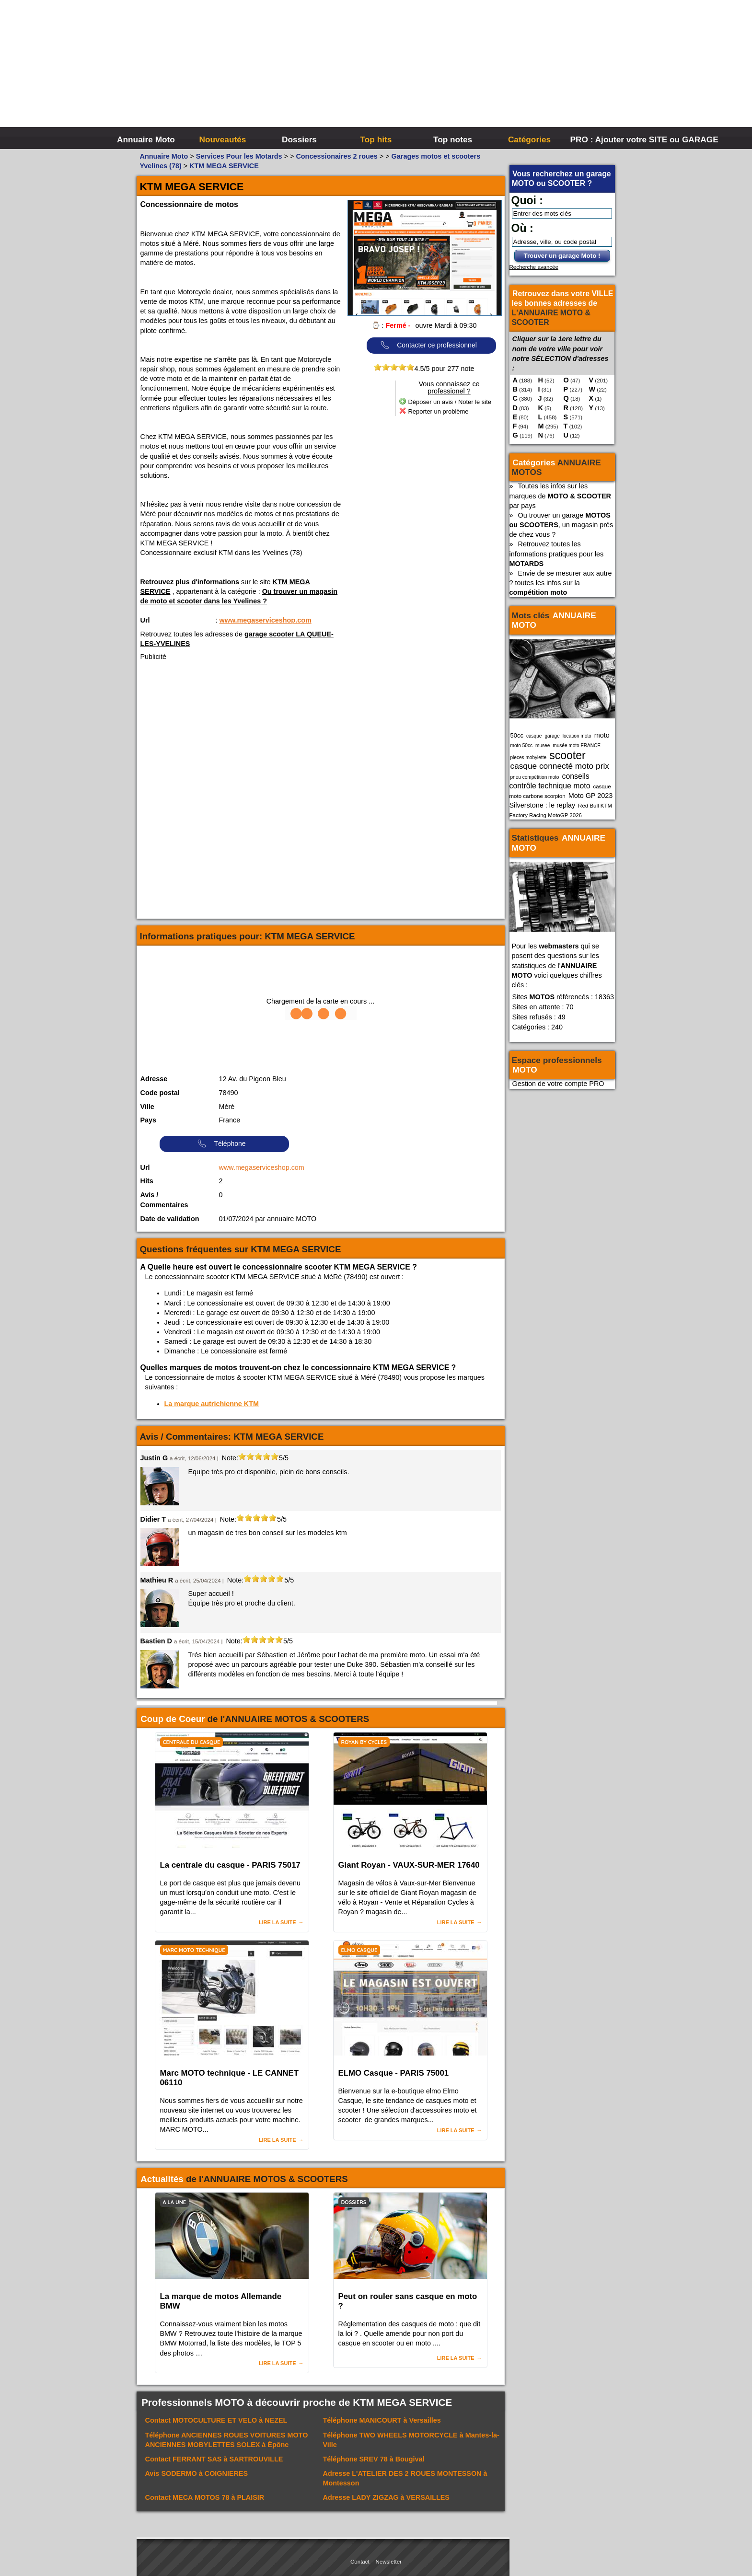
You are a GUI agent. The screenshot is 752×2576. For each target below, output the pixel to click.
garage (551, 736)
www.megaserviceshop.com (266, 620)
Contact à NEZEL (216, 2420)
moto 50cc (521, 745)
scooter (567, 755)
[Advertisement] (520, 72)
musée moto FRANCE (577, 745)
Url (145, 620)
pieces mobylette (528, 757)
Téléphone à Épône (226, 2440)
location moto (577, 736)
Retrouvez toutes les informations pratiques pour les (556, 553)
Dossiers (299, 139)
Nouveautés (222, 139)
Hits (146, 1181)
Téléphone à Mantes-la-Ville (411, 2440)
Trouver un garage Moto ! (562, 255)
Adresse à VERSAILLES (386, 2497)
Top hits (376, 139)
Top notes (452, 139)
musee (542, 745)
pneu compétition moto (534, 777)
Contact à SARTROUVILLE (214, 2459)
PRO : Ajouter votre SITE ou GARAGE (607, 139)
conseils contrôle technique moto (549, 781)
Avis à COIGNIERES (196, 2473)
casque (534, 736)
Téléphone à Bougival (374, 2459)
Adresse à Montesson (405, 2478)
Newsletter (389, 2561)
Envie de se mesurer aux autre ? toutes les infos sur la (560, 582)
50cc (516, 735)
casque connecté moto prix (559, 766)
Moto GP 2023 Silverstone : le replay (561, 800)
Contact (360, 2561)
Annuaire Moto (146, 139)
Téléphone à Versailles (382, 2420)
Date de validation (169, 1219)
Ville (147, 1106)
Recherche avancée (533, 267)
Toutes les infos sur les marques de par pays (560, 495)
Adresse (154, 1079)
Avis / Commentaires (164, 1200)
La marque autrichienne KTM (211, 1404)
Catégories (529, 139)
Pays (148, 1120)
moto (602, 735)
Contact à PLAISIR (205, 2497)
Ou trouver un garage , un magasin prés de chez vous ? (561, 524)
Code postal (160, 1093)
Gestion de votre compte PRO (558, 1083)
